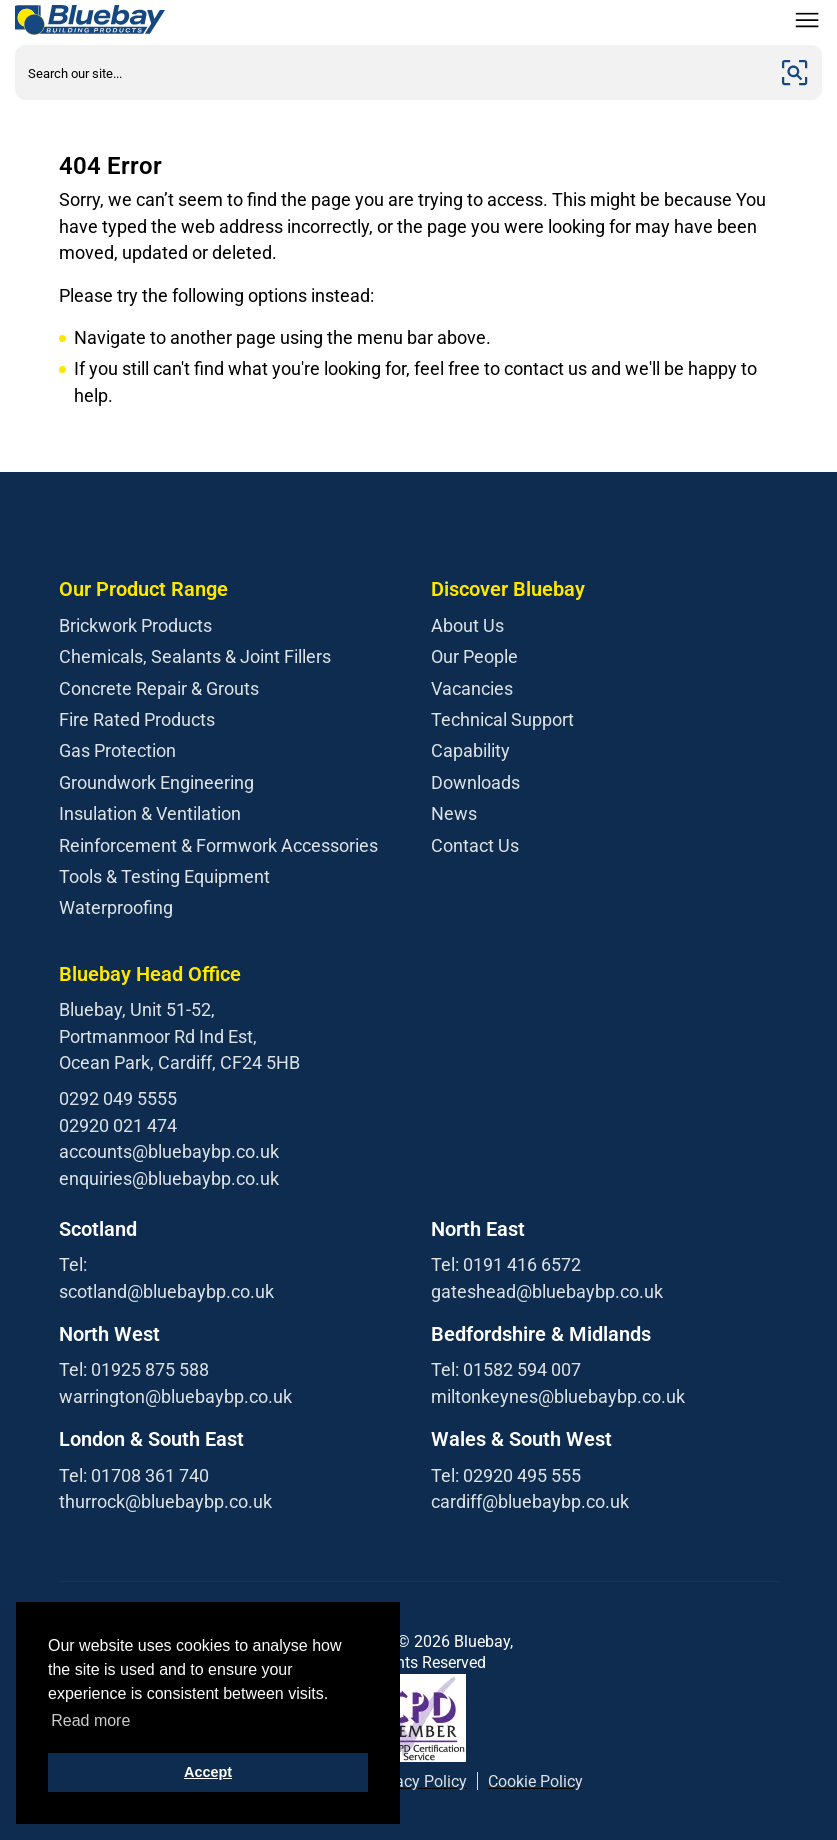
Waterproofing (116, 907)
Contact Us (475, 845)
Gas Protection (117, 750)
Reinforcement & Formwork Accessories (218, 845)
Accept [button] (208, 1772)
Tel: (73, 1264)
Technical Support (502, 719)
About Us (467, 625)
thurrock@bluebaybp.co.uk (165, 1501)
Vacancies (472, 688)
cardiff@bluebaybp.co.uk (530, 1501)
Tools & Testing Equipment (164, 876)
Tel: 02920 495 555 (506, 1475)
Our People (474, 656)
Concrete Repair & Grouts (159, 688)
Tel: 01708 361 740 (134, 1475)
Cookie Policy (535, 1781)
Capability (470, 750)
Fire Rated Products (137, 719)
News (454, 813)
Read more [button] (90, 1720)
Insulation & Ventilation (150, 813)
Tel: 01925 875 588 (134, 1369)
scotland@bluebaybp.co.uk (166, 1291)
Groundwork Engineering (156, 782)
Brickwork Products (135, 625)
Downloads (475, 782)
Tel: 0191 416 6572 (506, 1264)
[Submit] (795, 72)
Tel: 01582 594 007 (506, 1369)
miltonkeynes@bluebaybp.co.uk (558, 1396)
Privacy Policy (417, 1781)
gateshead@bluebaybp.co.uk (547, 1291)
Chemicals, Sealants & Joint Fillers (195, 656)
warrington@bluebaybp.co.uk (175, 1396)
